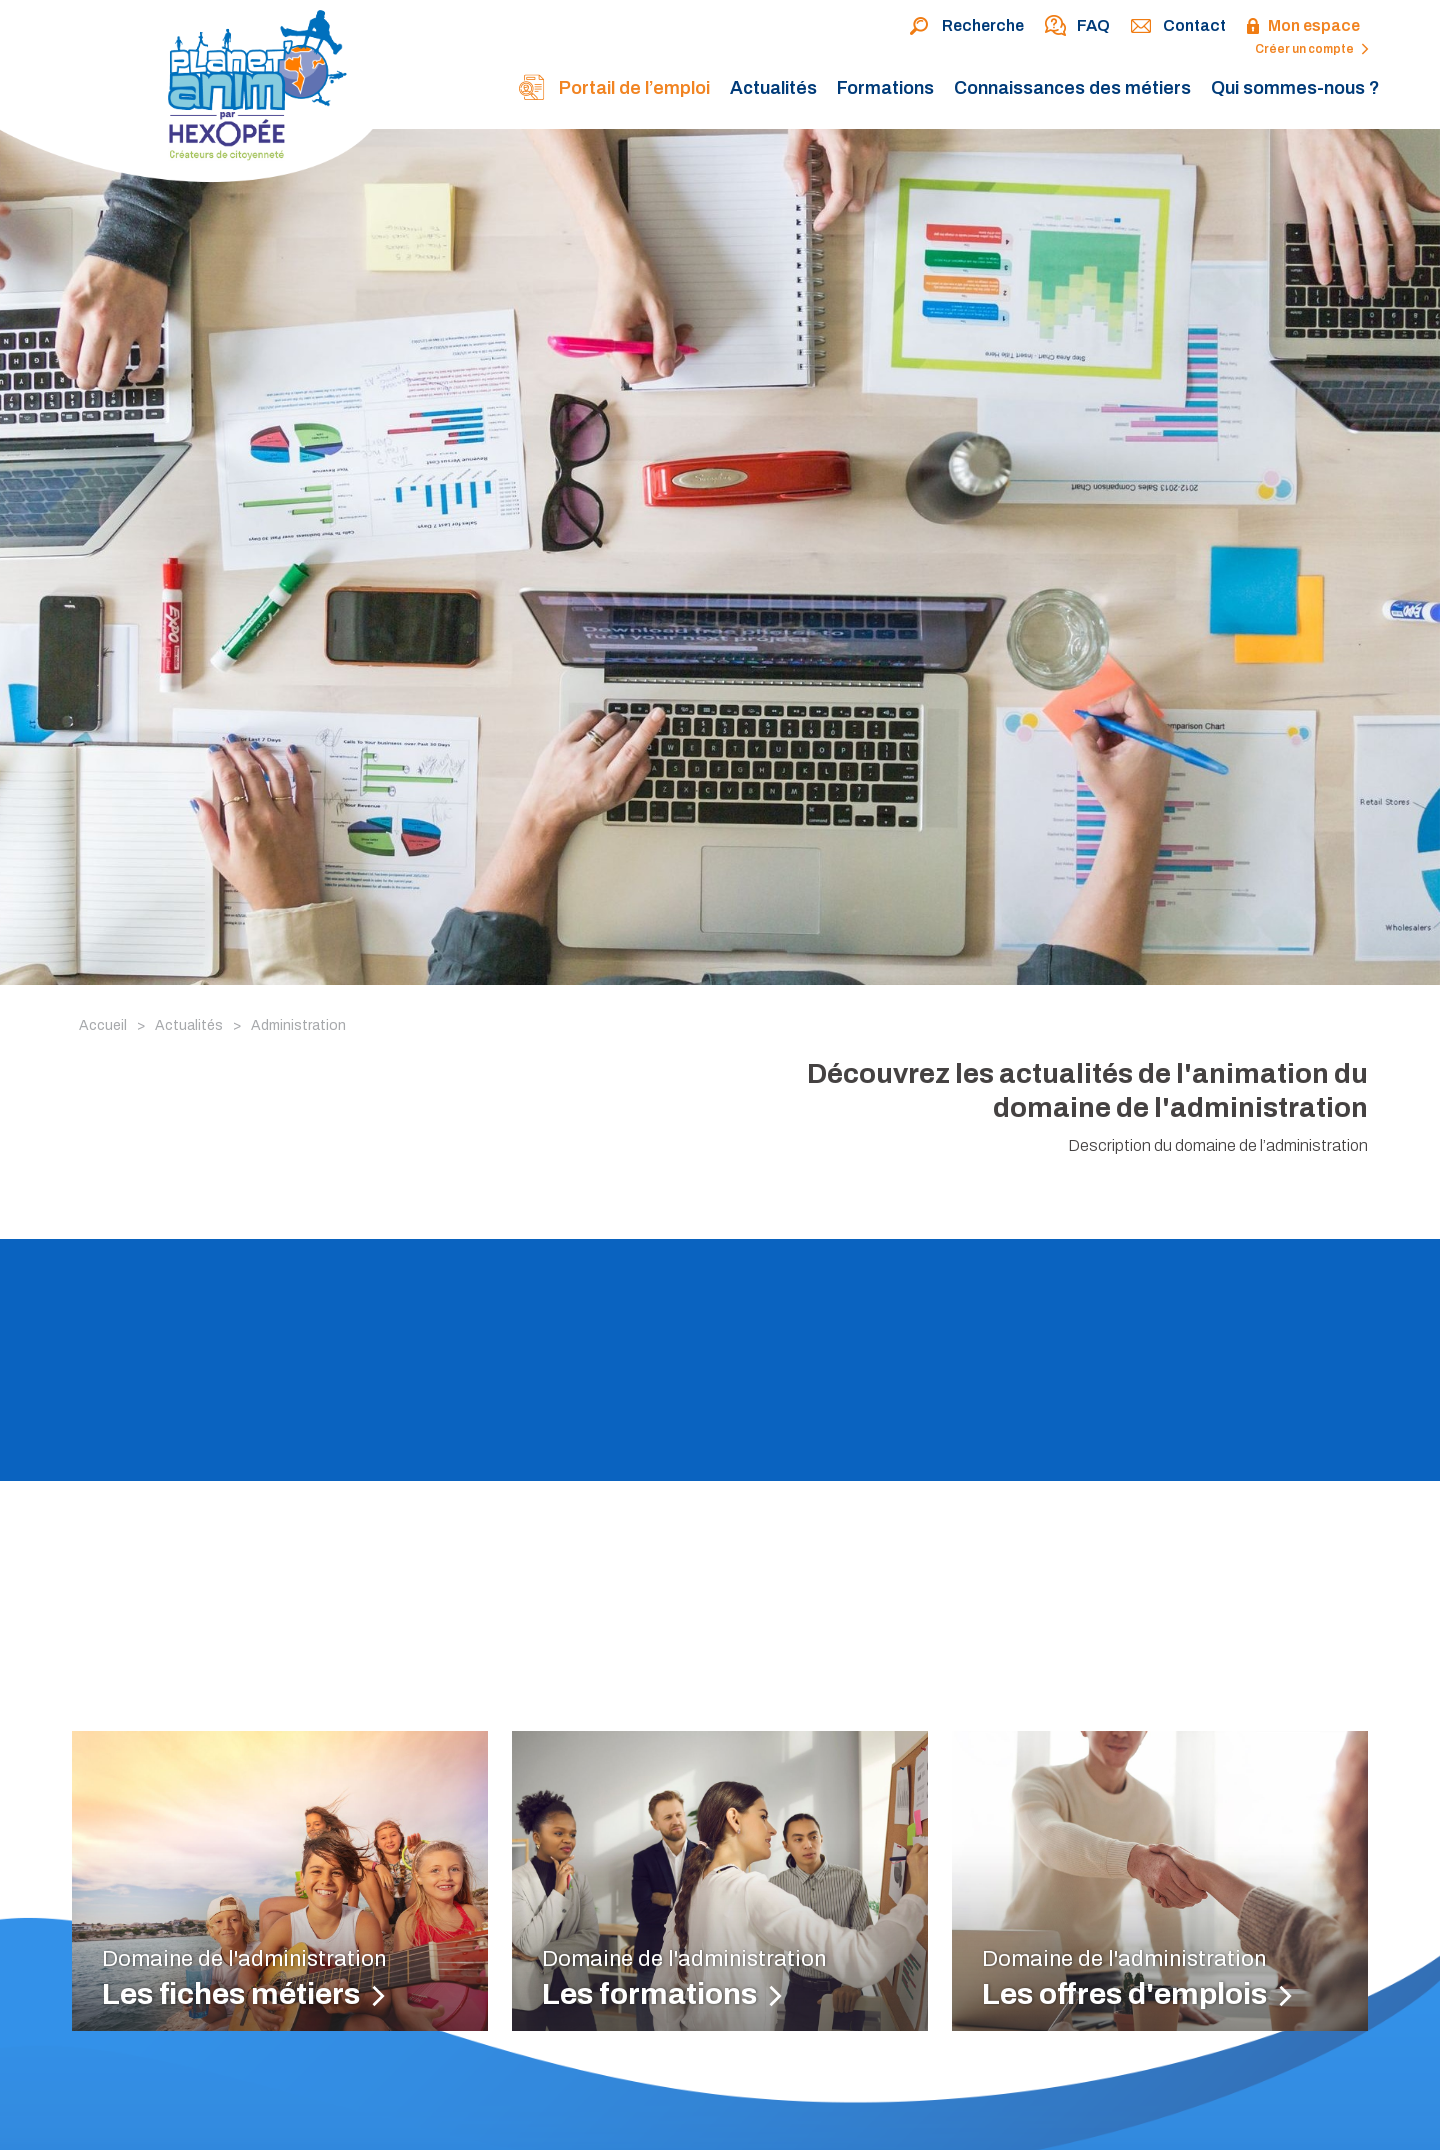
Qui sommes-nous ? (1295, 88)
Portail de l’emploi (613, 89)
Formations (885, 88)
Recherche (966, 27)
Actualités (773, 88)
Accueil (103, 1025)
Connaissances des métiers (1072, 88)
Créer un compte (1312, 49)
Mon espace (1303, 27)
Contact (1178, 27)
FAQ (1077, 27)
